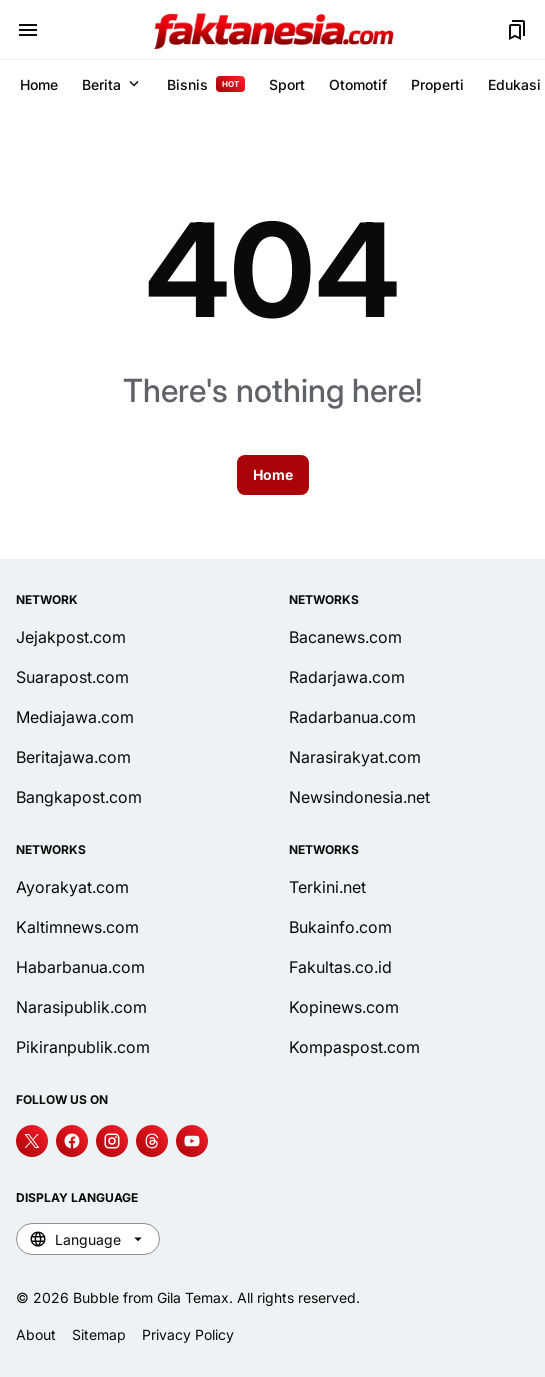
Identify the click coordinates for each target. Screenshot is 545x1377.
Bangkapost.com (79, 797)
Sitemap (99, 1334)
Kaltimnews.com (77, 927)
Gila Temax (193, 1297)
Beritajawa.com (73, 757)
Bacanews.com (345, 637)
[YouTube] (192, 1141)
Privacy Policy (188, 1334)
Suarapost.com (72, 677)
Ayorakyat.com (72, 887)
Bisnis (206, 84)
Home (39, 84)
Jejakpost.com (71, 637)
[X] (32, 1141)
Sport (287, 84)
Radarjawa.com (347, 677)
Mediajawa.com (75, 717)
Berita (112, 84)
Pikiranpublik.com (83, 1047)
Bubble (96, 1297)
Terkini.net (327, 887)
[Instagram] (112, 1141)
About (36, 1334)
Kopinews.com (344, 1007)
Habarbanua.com (80, 967)
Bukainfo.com (340, 927)
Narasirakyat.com (355, 757)
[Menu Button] (28, 30)
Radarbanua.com (352, 717)
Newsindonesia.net (359, 797)
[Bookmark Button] (517, 30)
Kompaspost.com (354, 1047)
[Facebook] (72, 1141)
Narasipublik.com (81, 1007)
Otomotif (358, 84)
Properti (437, 84)
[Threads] (152, 1141)
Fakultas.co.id (340, 967)
